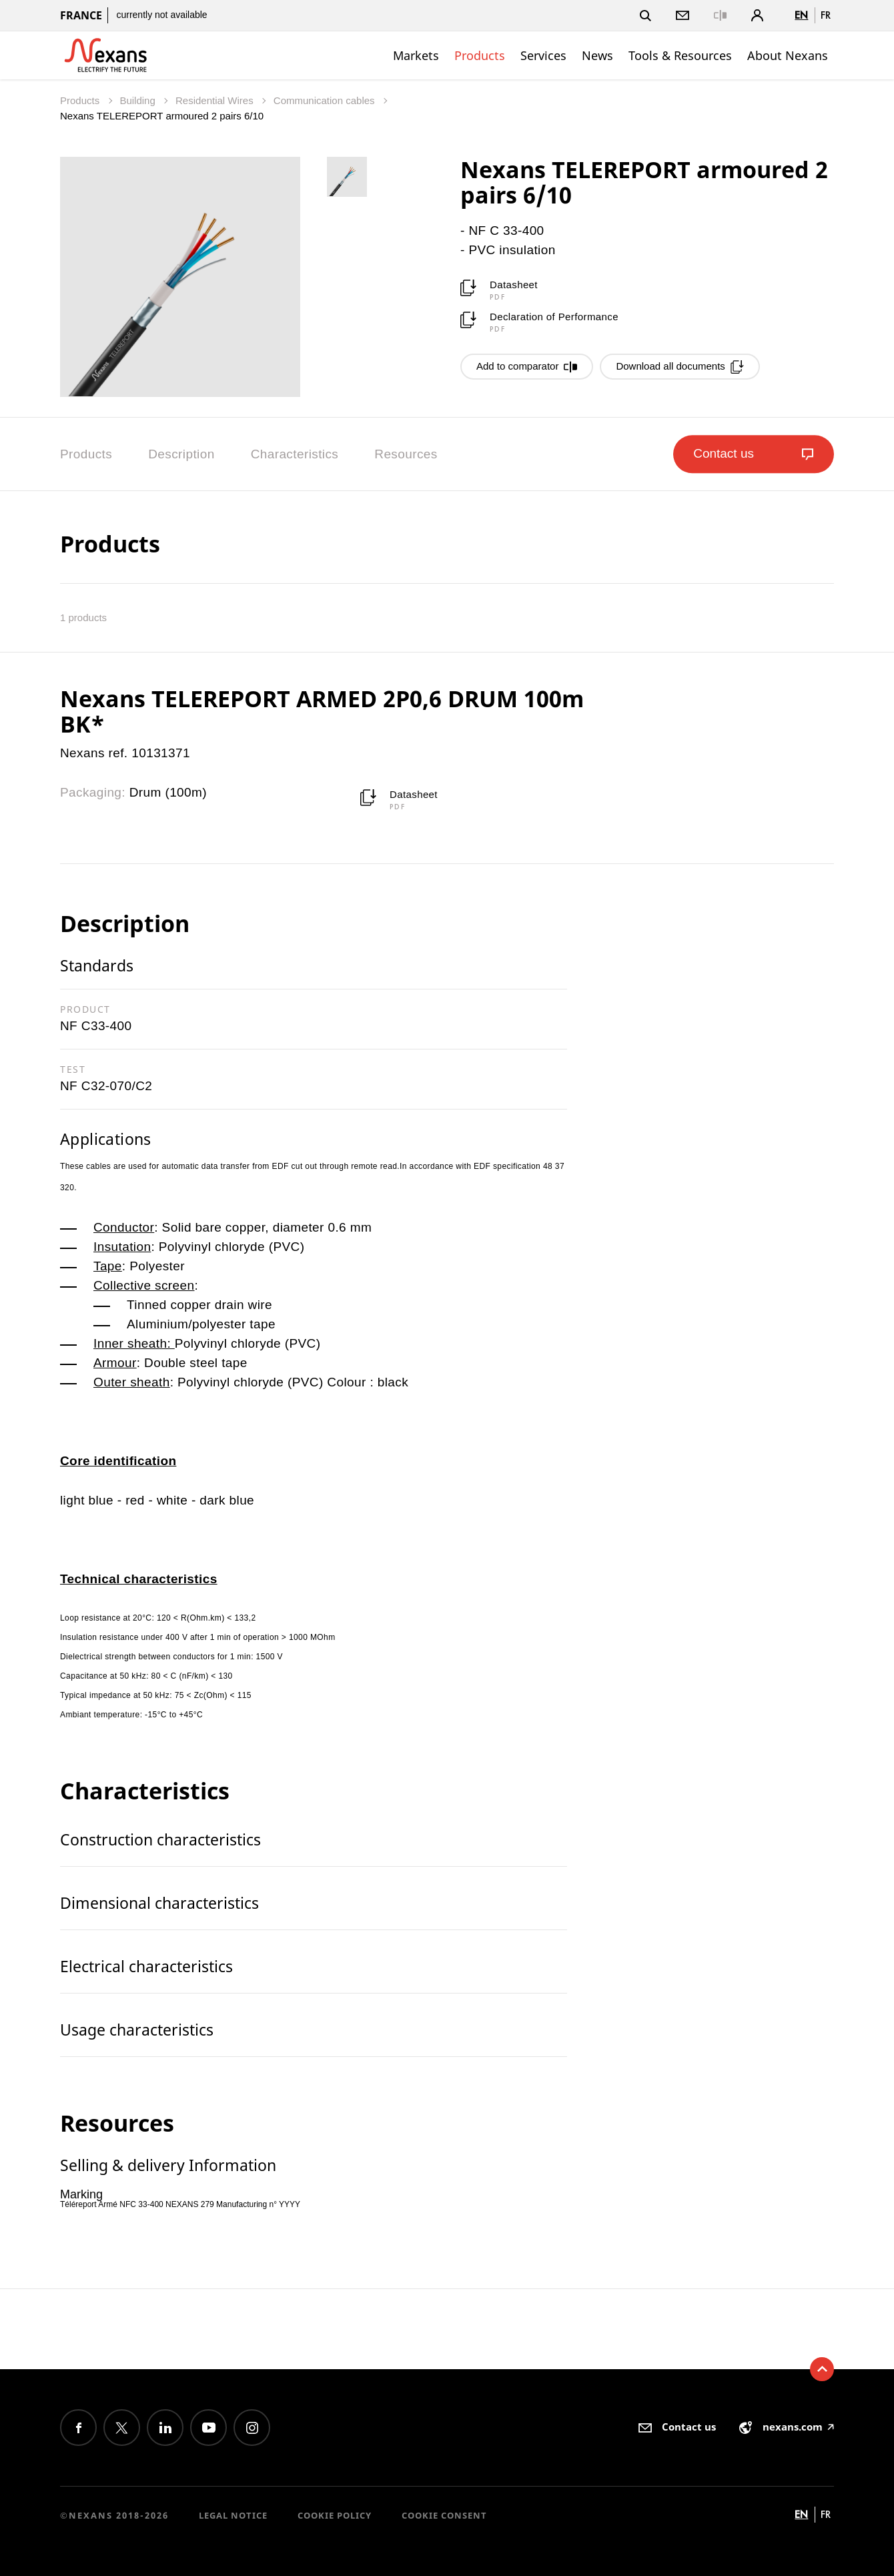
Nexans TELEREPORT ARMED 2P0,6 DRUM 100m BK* (322, 711)
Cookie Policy (335, 2515)
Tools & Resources (680, 55)
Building (138, 100)
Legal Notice (233, 2515)
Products (479, 55)
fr (826, 15)
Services (543, 55)
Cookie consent (444, 2515)
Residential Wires (215, 100)
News (597, 55)
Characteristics (295, 454)
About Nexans (787, 55)
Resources (405, 454)
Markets (416, 55)
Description (181, 454)
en (801, 15)
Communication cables (326, 100)
